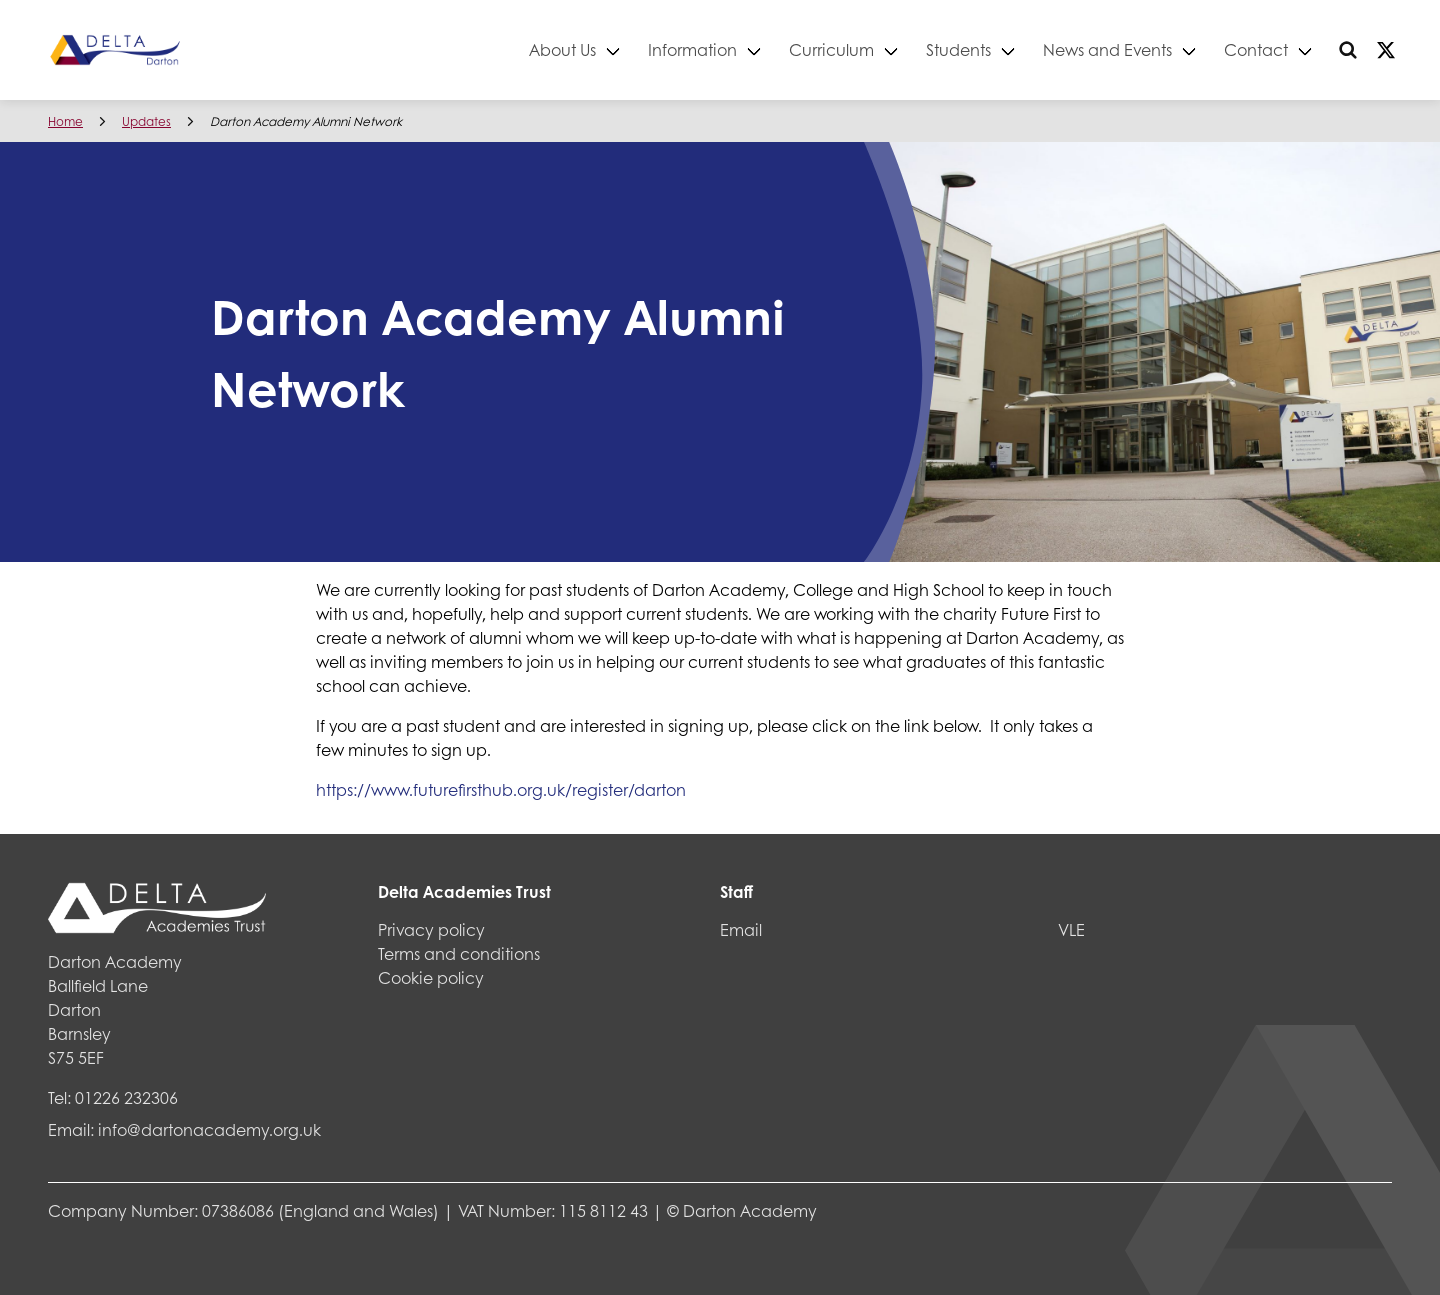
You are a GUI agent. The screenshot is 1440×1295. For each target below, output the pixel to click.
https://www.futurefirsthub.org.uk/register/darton (501, 789)
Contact (1256, 49)
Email (741, 929)
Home (65, 121)
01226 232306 (126, 1097)
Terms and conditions (459, 953)
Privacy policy (431, 929)
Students (958, 49)
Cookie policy (431, 977)
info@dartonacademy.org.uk (209, 1129)
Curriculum (831, 49)
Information (692, 49)
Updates (146, 121)
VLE (1071, 929)
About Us (562, 49)
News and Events (1107, 49)
